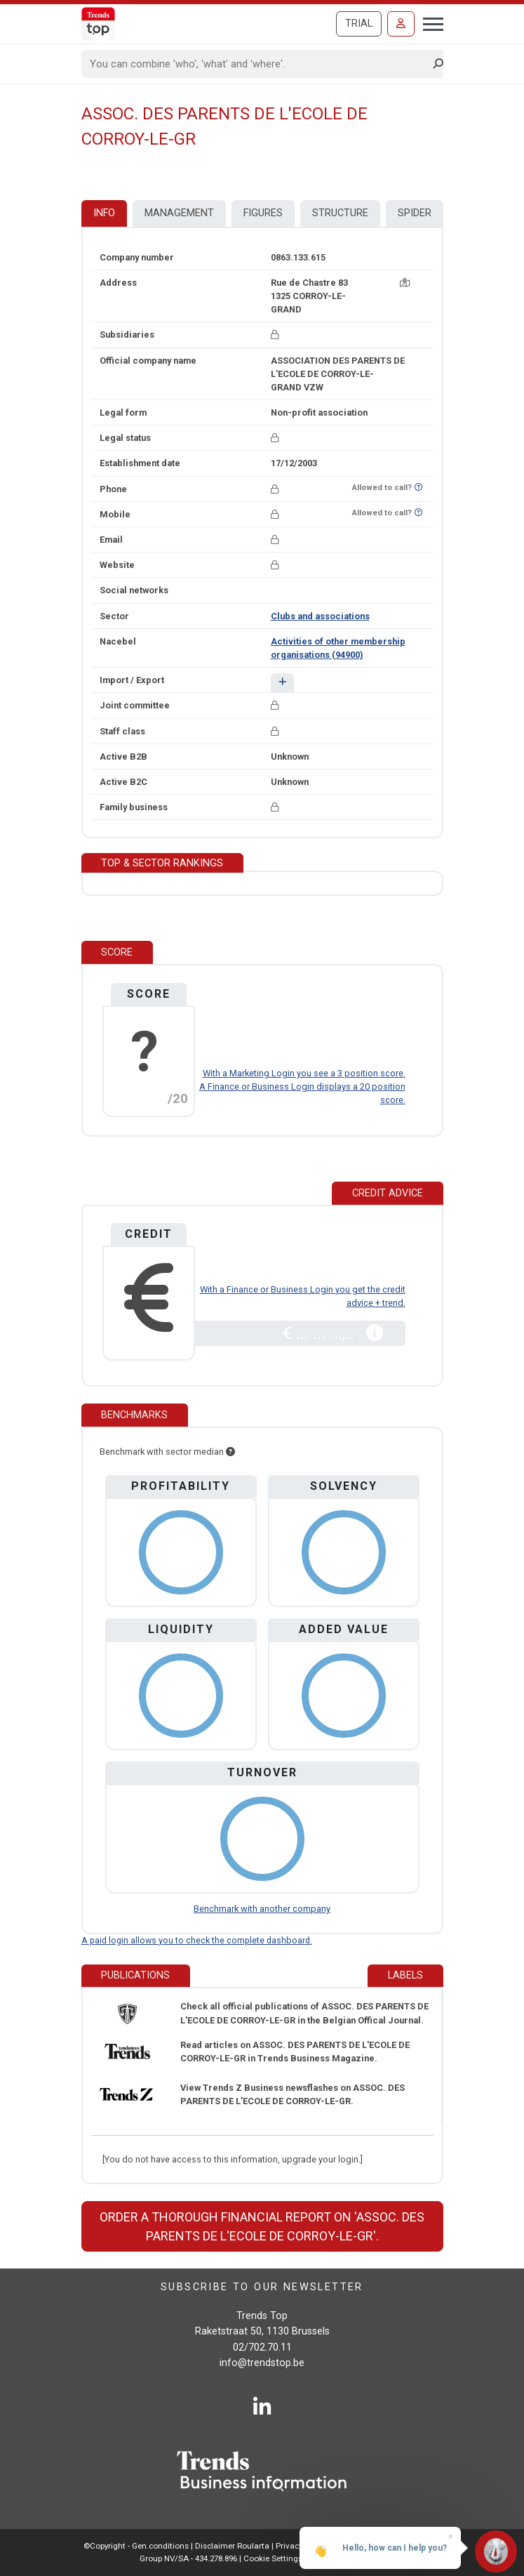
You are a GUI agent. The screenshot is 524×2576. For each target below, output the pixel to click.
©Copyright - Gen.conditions (136, 2546)
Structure (340, 213)
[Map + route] (405, 282)
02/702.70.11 (262, 2347)
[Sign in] (401, 24)
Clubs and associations (320, 616)
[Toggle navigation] (429, 22)
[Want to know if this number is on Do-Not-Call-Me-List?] (418, 487)
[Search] (257, 64)
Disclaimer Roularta (232, 2546)
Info (104, 213)
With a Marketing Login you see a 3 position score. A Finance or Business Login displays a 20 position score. (302, 1086)
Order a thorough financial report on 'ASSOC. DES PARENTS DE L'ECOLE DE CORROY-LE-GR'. (262, 2226)
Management (179, 213)
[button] (282, 682)
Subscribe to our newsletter (262, 2287)
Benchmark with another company (262, 1908)
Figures (263, 213)
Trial (358, 23)
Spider (414, 213)
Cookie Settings (273, 2558)
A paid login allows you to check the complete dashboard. (196, 1940)
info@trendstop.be (262, 2363)
